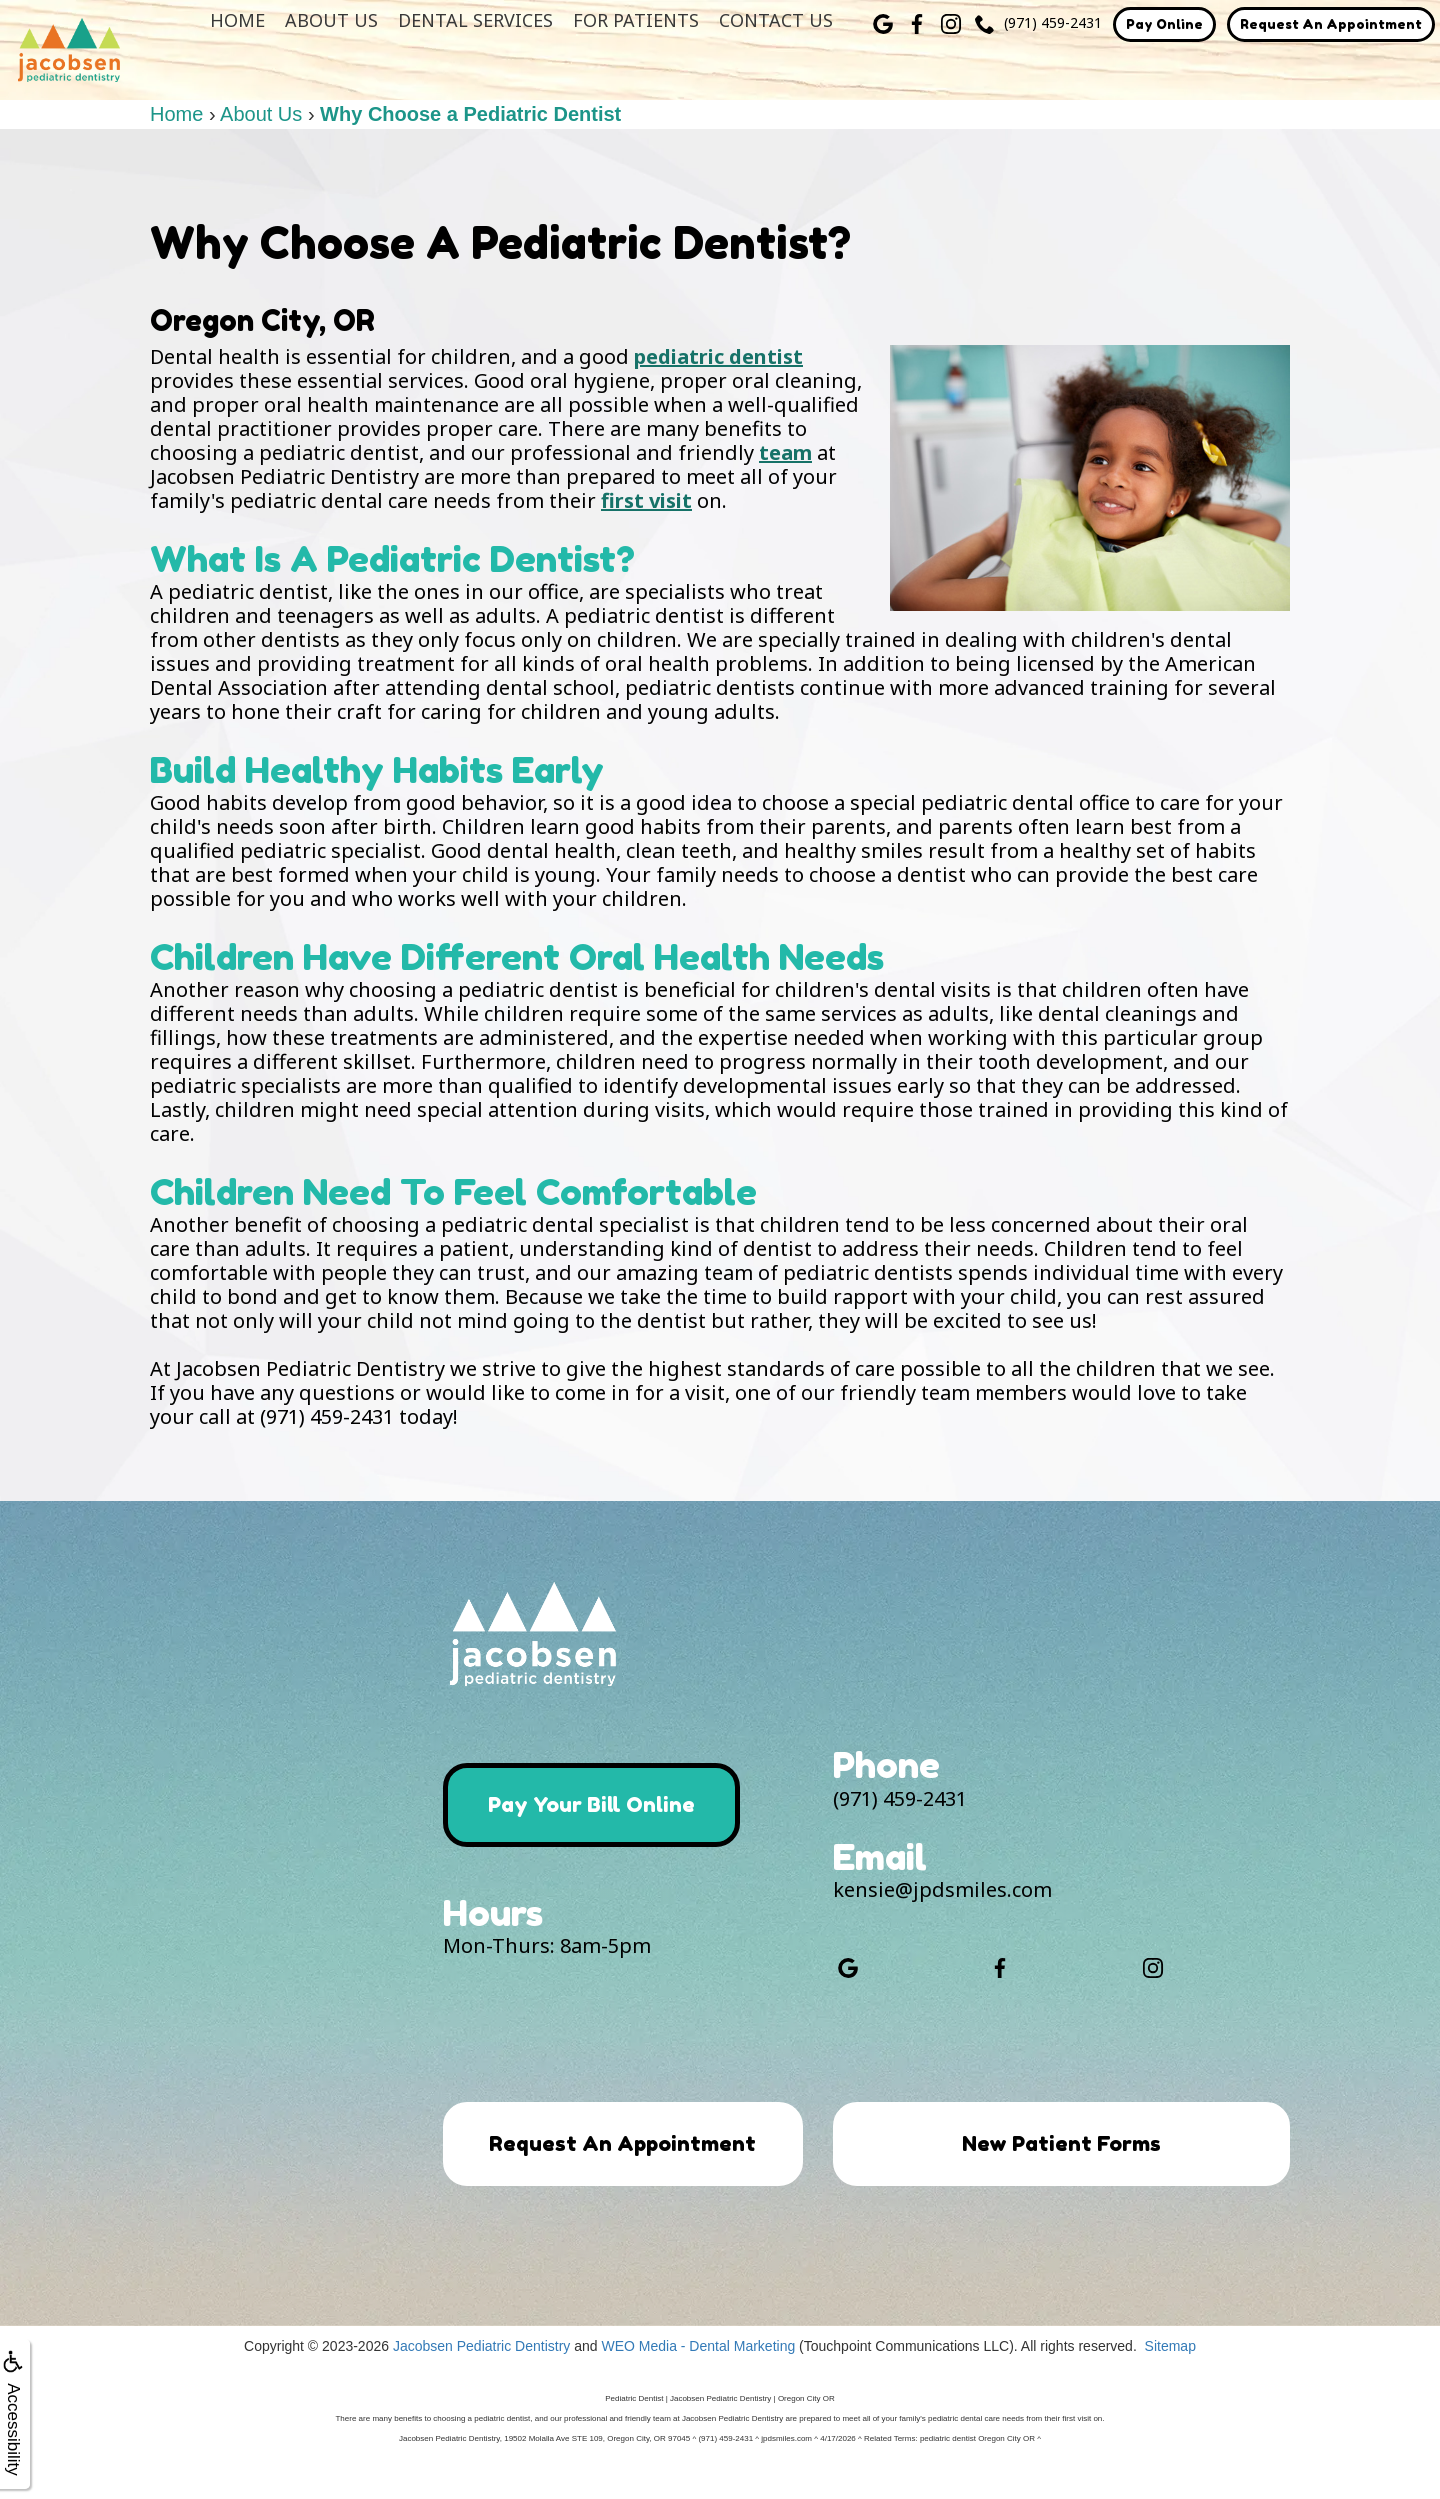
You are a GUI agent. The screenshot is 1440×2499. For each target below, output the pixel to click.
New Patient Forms (1061, 2144)
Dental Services (475, 20)
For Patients (636, 20)
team (785, 452)
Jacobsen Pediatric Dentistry (481, 2379)
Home (237, 20)
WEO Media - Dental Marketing (698, 2379)
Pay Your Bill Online (598, 1805)
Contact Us (776, 20)
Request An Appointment (1331, 24)
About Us (331, 20)
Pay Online (1164, 24)
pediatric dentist (718, 356)
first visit (646, 500)
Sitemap (1170, 2379)
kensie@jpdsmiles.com (942, 1889)
